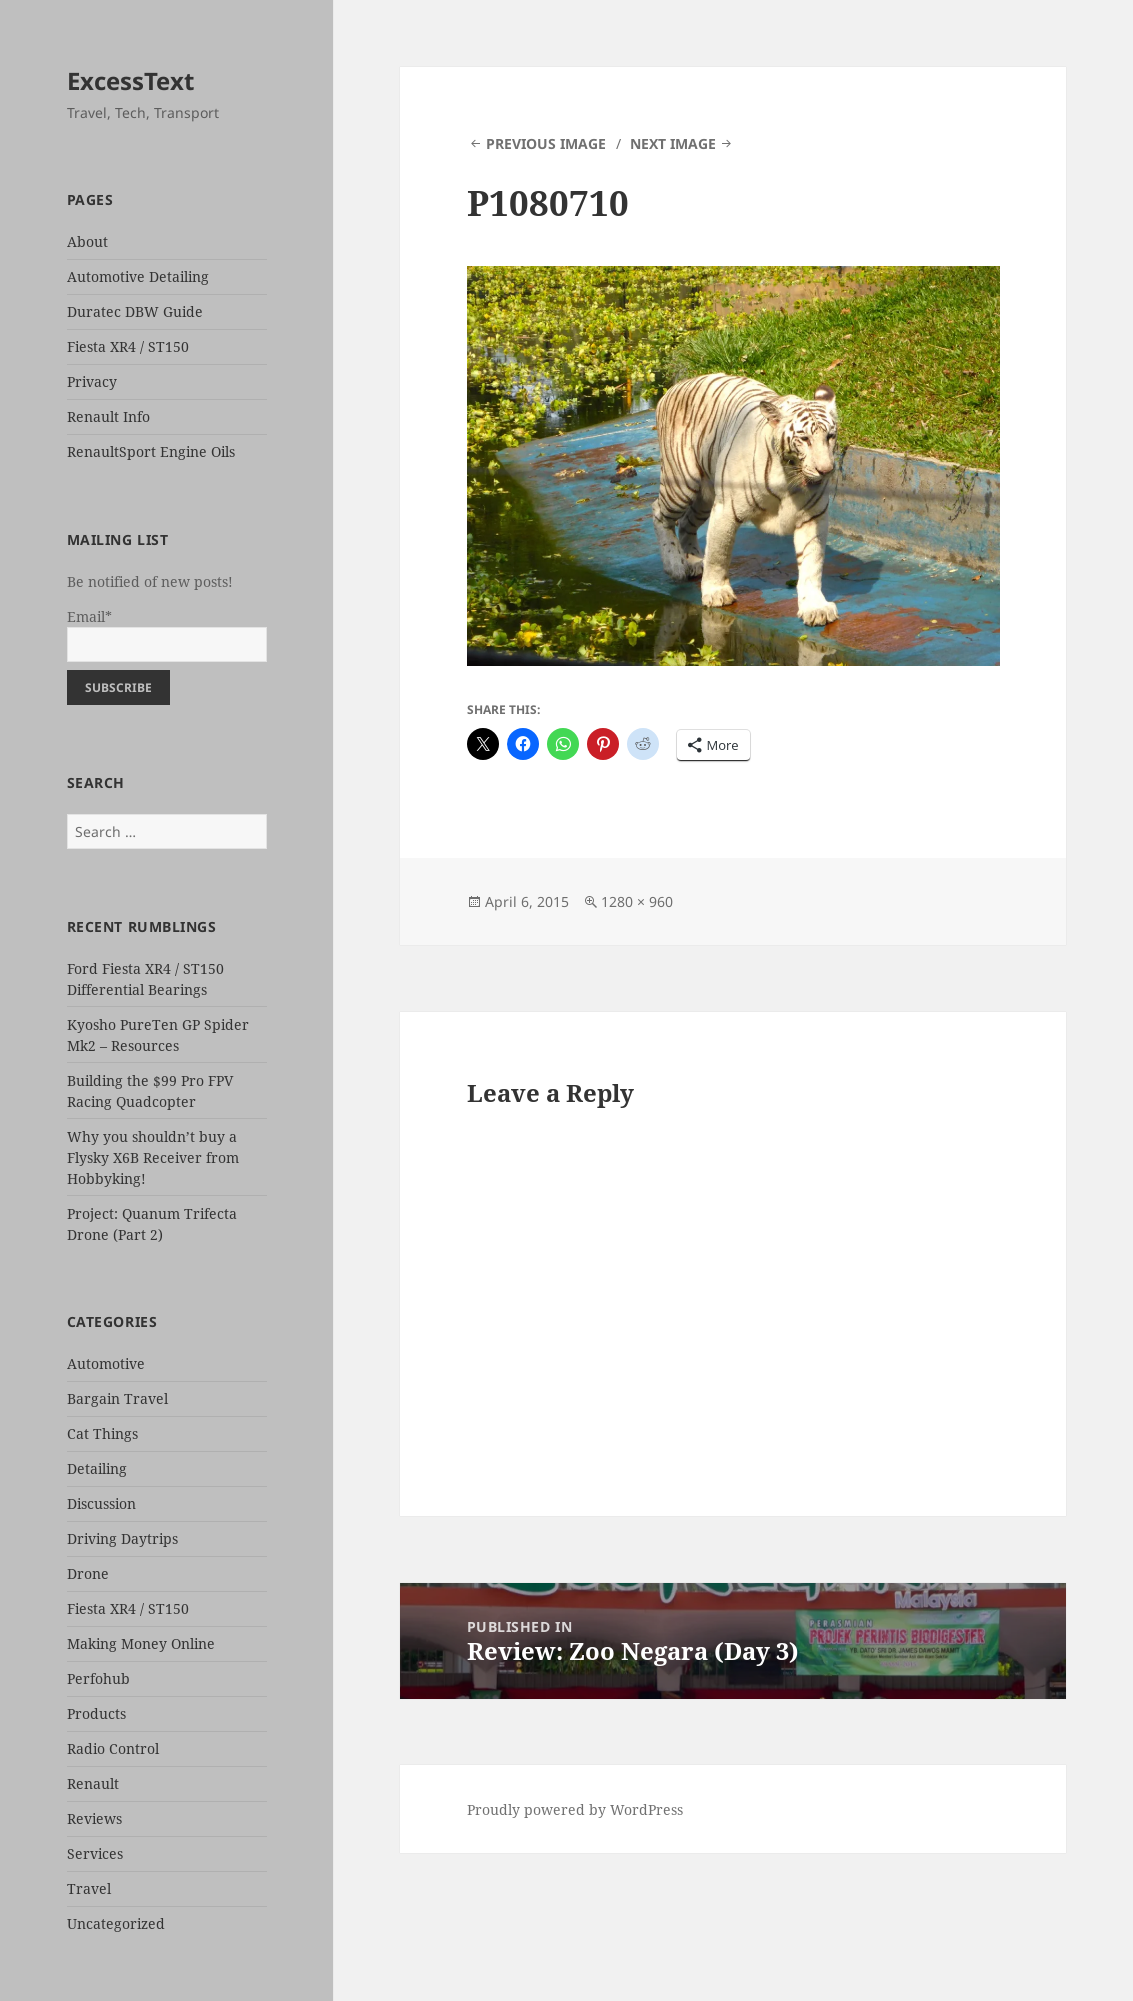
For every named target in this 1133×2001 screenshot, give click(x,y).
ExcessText (130, 80)
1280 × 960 (637, 901)
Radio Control (113, 1748)
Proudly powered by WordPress (575, 1809)
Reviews (94, 1818)
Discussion (101, 1503)
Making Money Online (141, 1643)
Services (95, 1853)
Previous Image (546, 143)
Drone (88, 1573)
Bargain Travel (117, 1398)
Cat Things (102, 1433)
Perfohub (98, 1678)
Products (96, 1713)
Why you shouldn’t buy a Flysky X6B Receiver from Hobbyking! (153, 1157)
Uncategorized (116, 1923)
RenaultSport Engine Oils (151, 451)
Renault (93, 1783)
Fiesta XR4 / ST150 (128, 346)
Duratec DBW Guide (135, 311)
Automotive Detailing (138, 276)
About (87, 241)
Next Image (673, 143)
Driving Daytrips (122, 1538)
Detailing (97, 1468)
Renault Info (108, 416)
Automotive (106, 1363)
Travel (89, 1888)
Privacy (92, 381)
